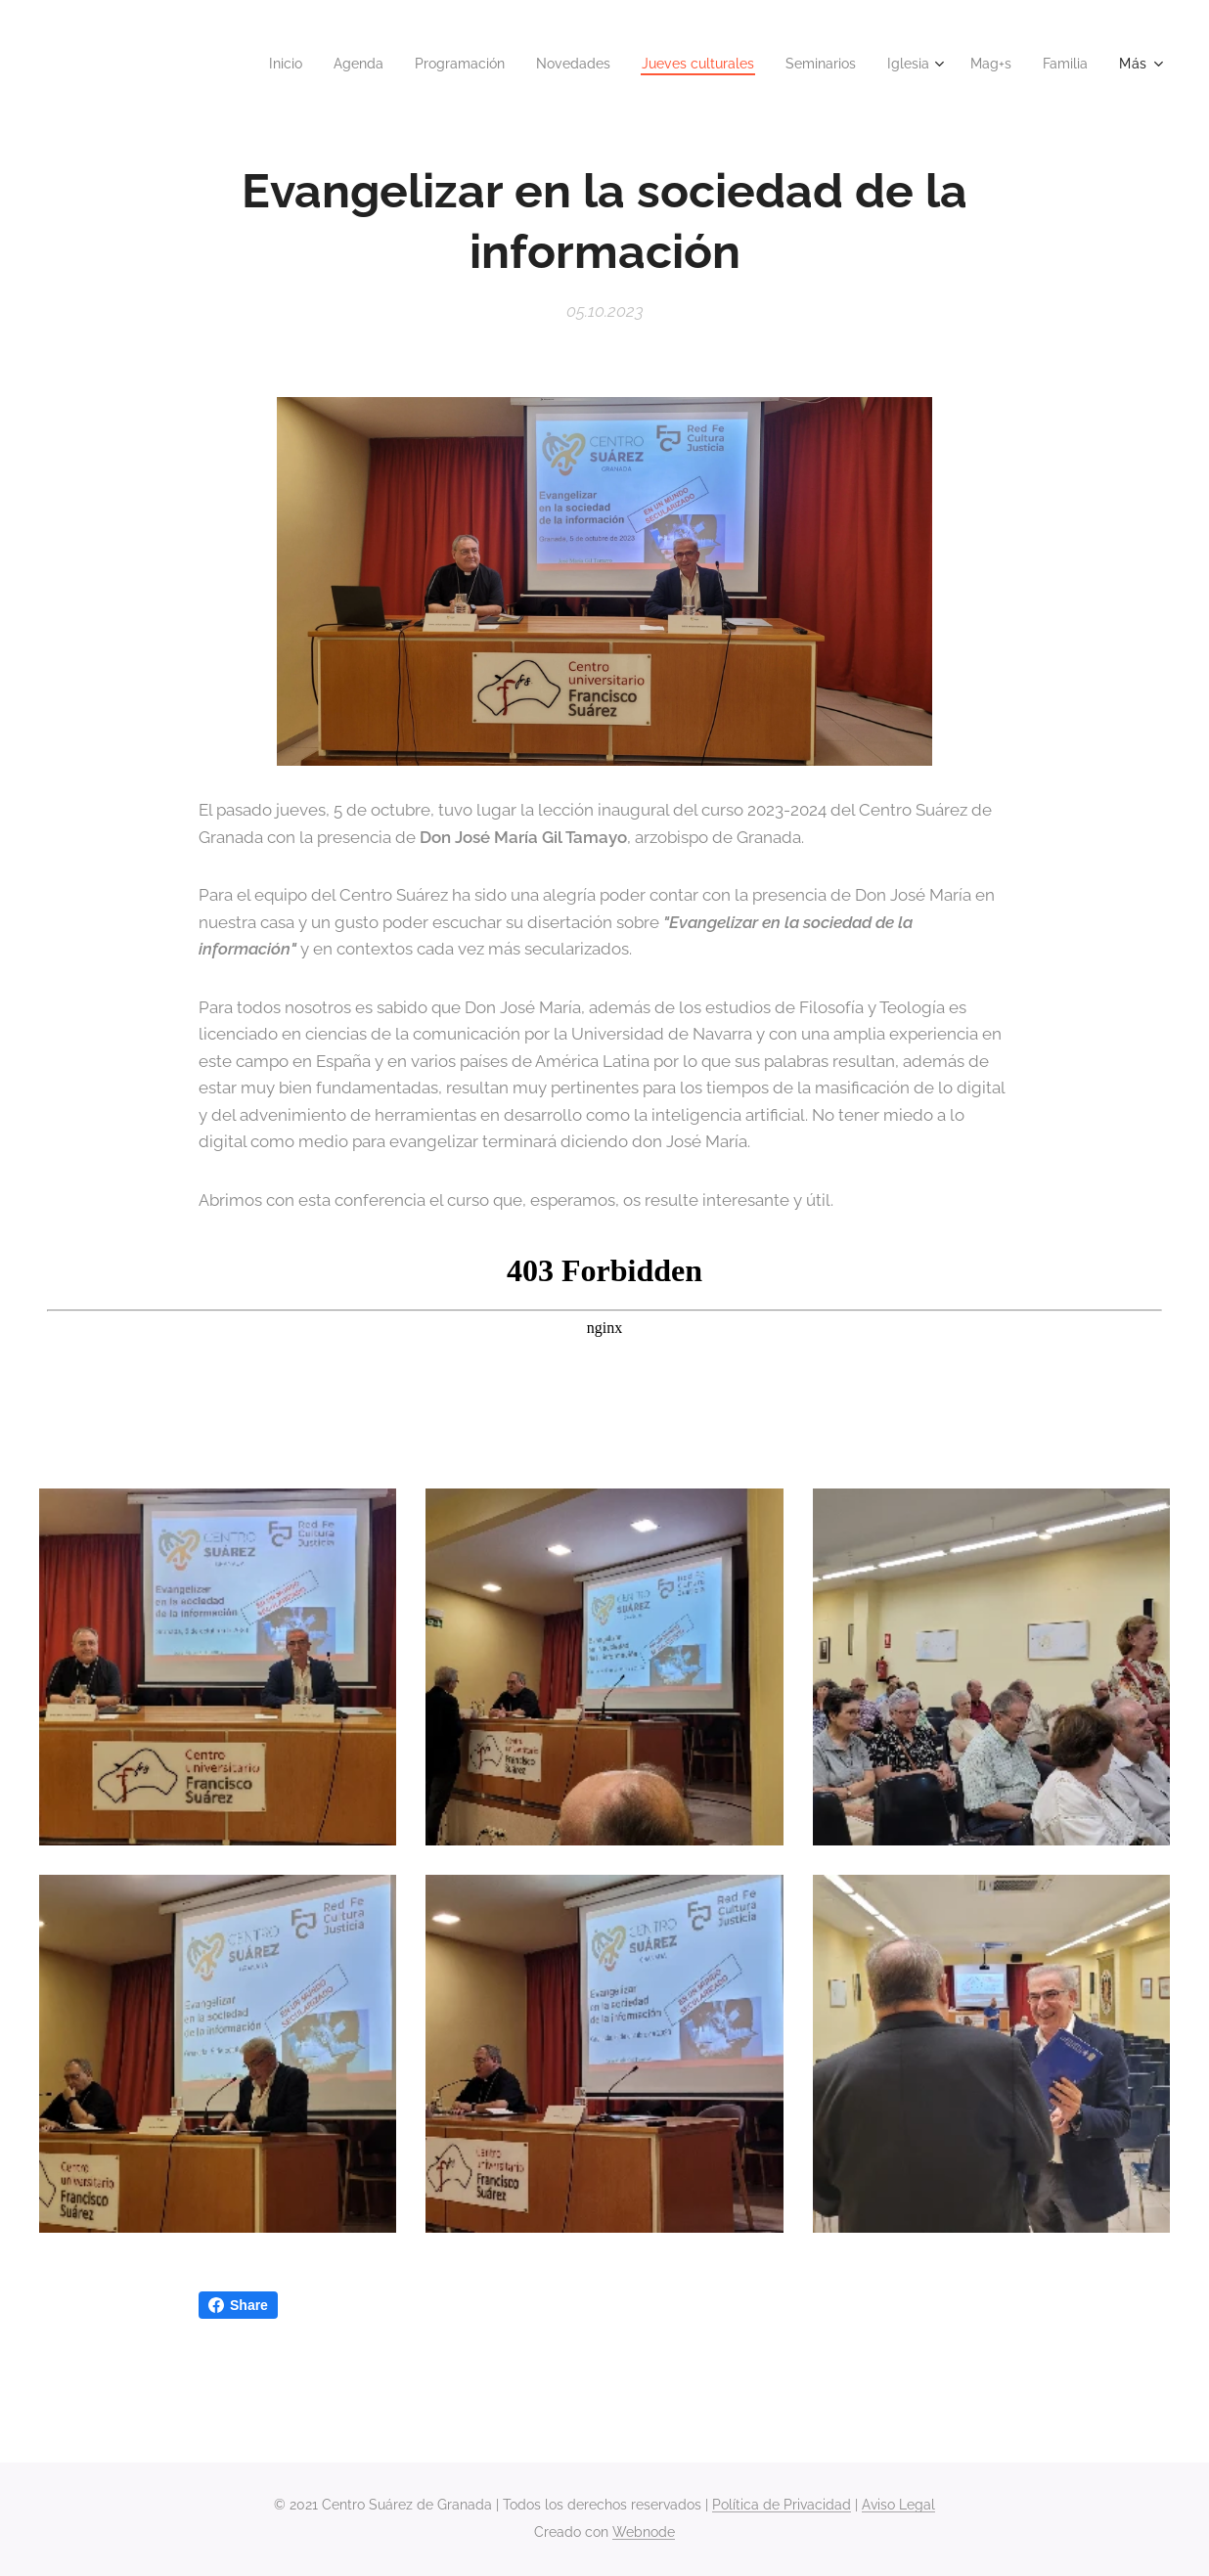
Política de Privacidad (781, 2504)
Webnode (643, 2532)
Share (238, 2305)
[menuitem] (239, 63)
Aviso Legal (898, 2504)
